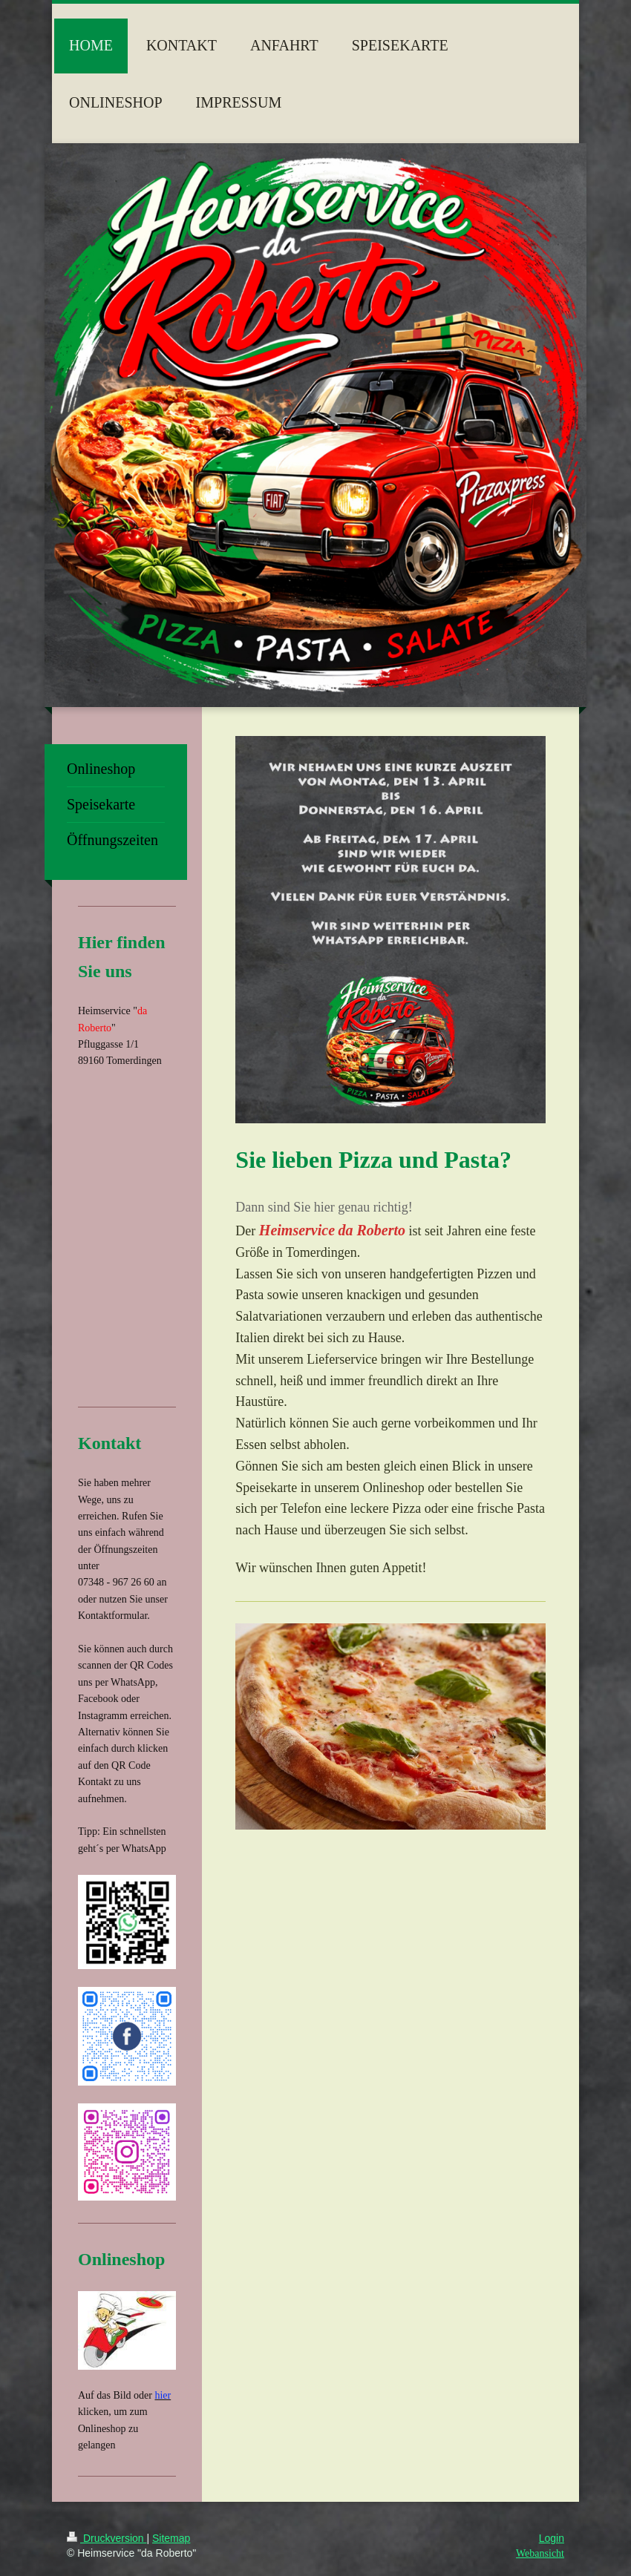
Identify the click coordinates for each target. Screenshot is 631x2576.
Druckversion (106, 2538)
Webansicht (540, 2553)
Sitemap (171, 2538)
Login (551, 2538)
